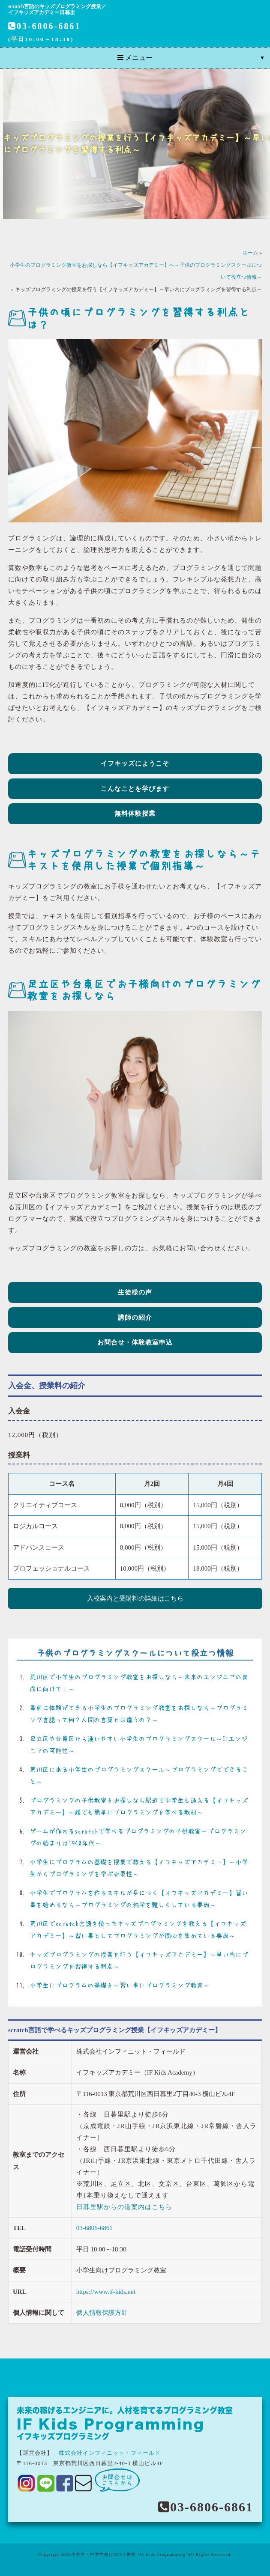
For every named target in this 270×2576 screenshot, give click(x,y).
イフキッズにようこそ (135, 763)
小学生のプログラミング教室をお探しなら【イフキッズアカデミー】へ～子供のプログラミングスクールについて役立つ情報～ (136, 271)
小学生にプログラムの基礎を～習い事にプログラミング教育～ (120, 1985)
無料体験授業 (135, 813)
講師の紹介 (135, 1317)
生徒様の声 (135, 1292)
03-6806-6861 (44, 26)
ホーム (250, 253)
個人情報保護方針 (102, 2312)
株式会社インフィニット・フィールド (110, 2453)
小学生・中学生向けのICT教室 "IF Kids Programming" (129, 2554)
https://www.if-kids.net (105, 2291)
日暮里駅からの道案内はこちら (124, 2206)
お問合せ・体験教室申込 (135, 1342)
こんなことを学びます (135, 788)
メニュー (135, 57)
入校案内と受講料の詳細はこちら (135, 1598)
